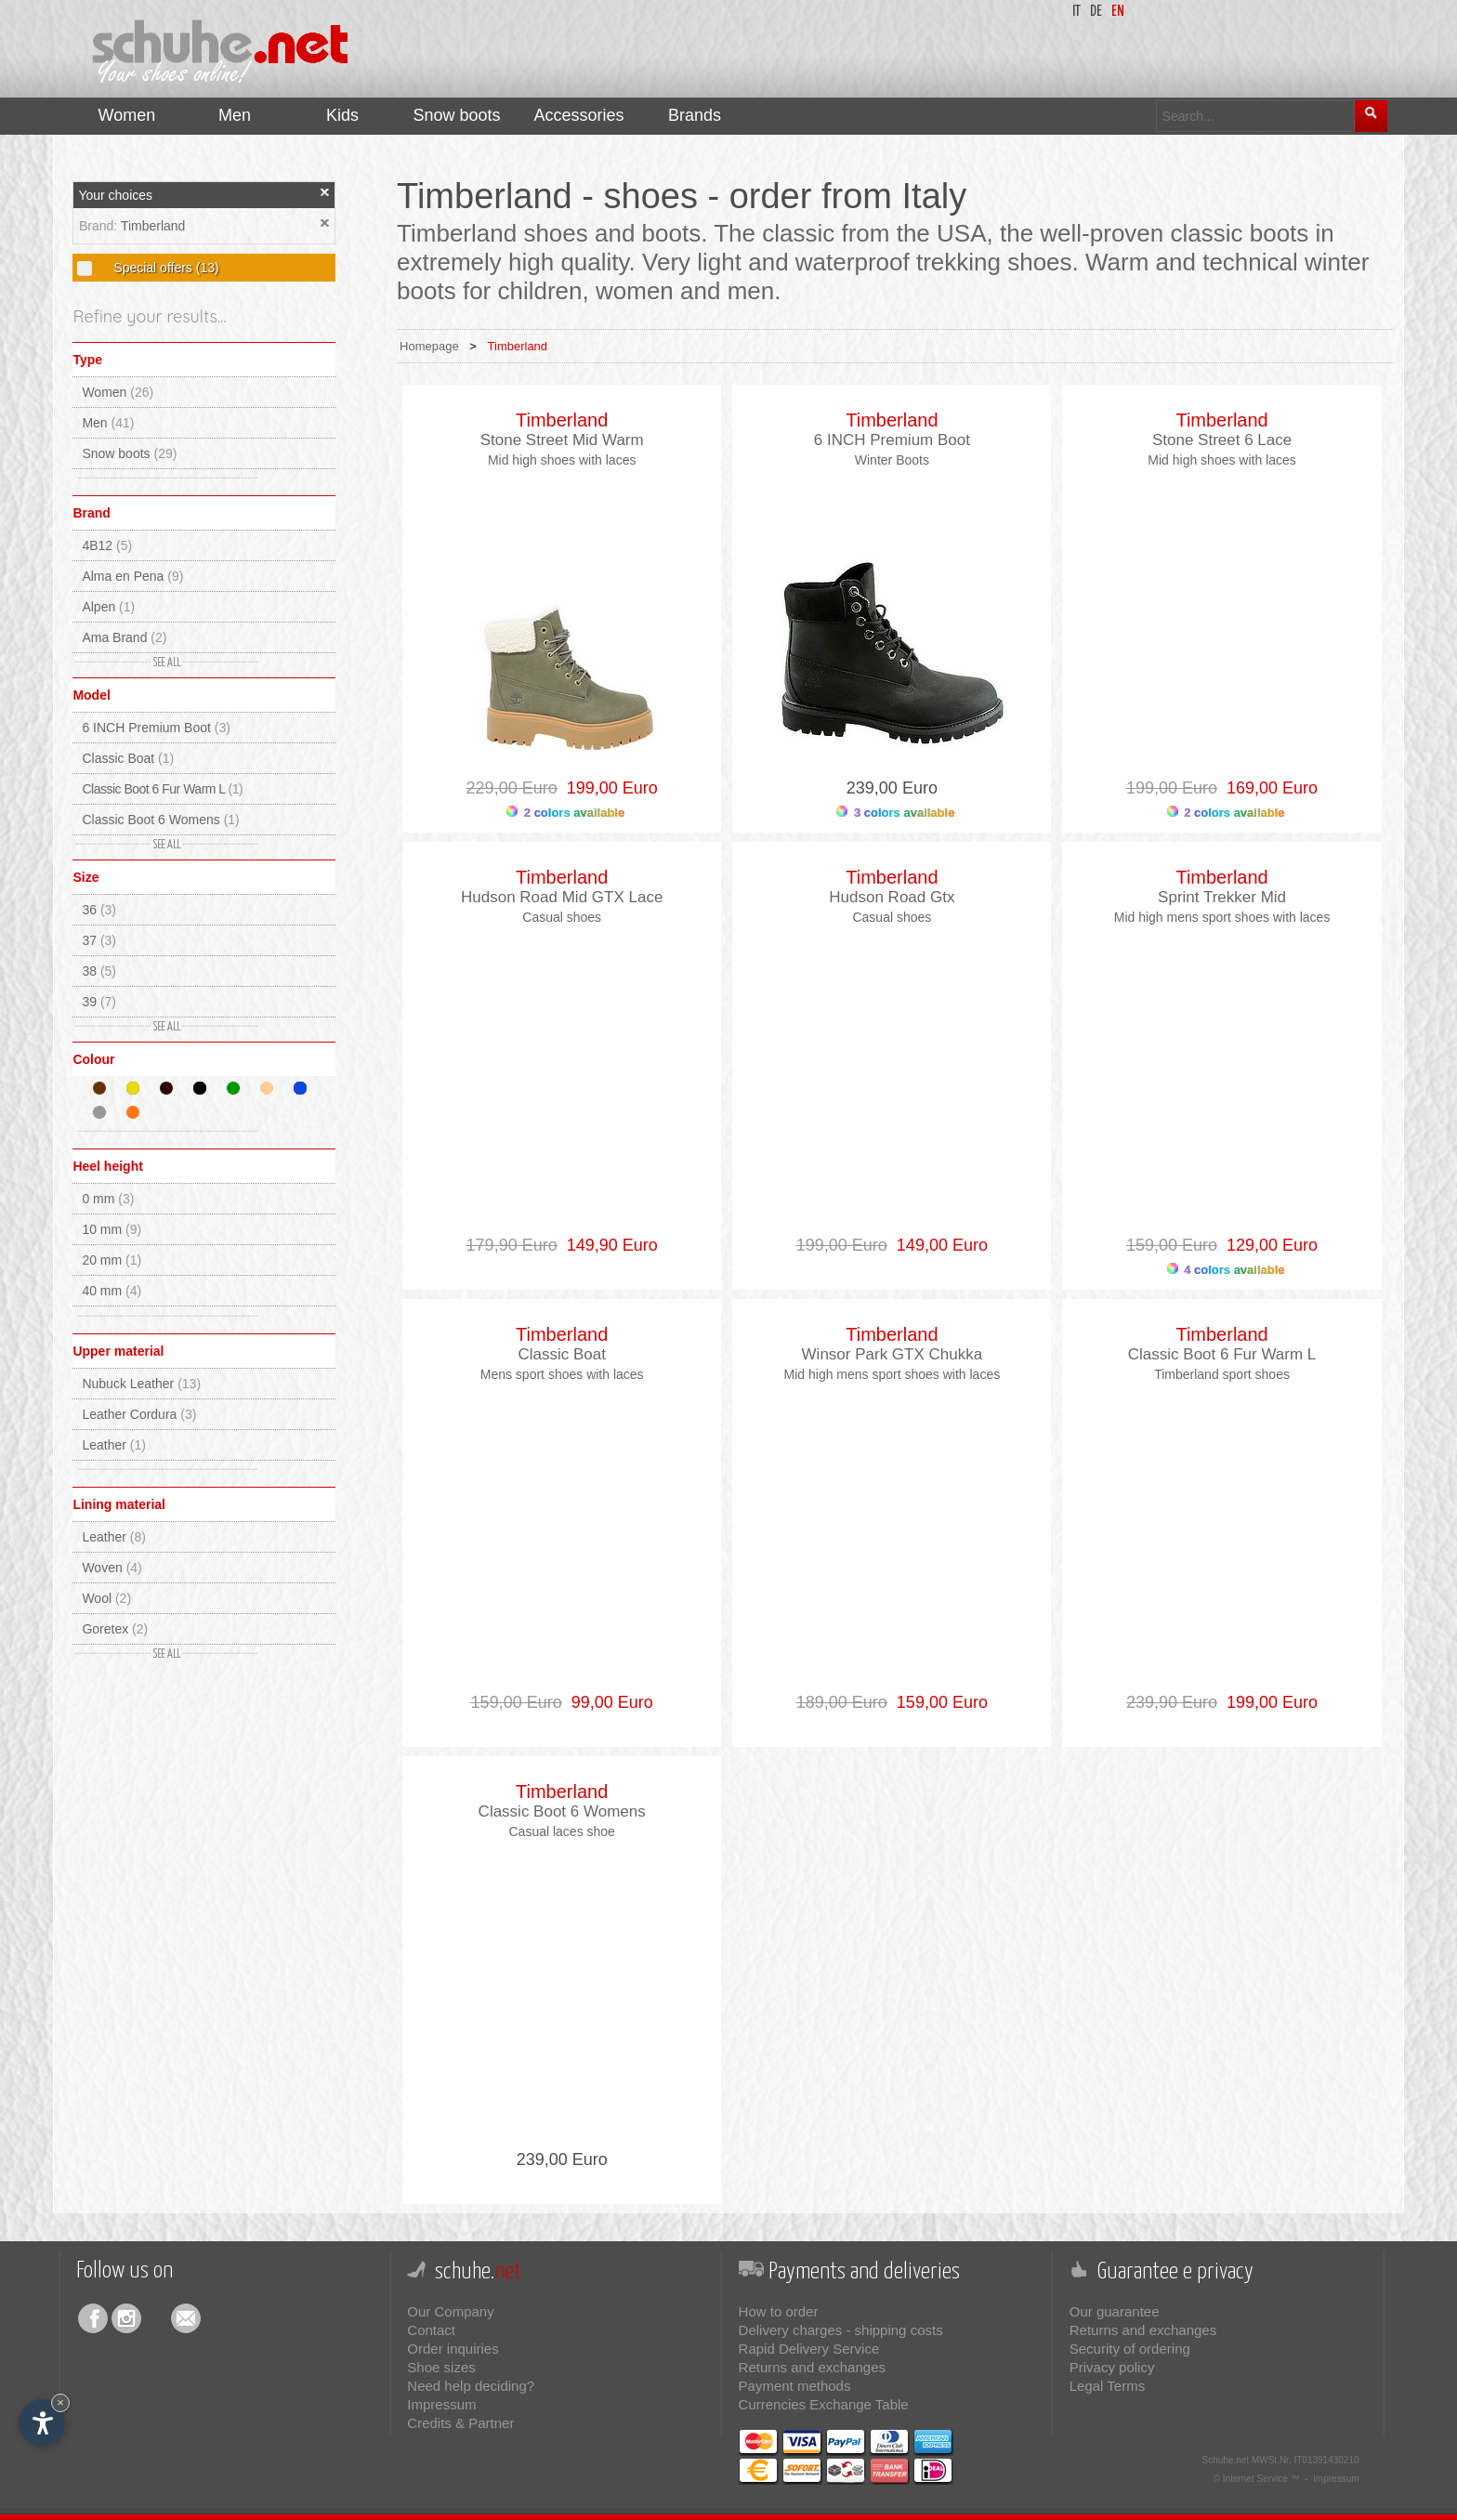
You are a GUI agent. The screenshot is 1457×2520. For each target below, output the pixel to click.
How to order (779, 2311)
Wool (106, 1598)
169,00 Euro (1267, 788)
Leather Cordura (139, 1414)
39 (99, 1001)
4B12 (107, 545)
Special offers (164, 267)
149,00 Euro (937, 1245)
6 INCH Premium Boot (156, 727)
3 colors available (895, 813)
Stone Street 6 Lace (1222, 440)
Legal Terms (1107, 2386)
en (1117, 12)
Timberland (153, 225)
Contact (431, 2330)
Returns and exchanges (812, 2367)
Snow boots (129, 453)
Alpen (108, 606)
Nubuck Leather (141, 1383)
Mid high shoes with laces (562, 460)
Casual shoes (561, 917)
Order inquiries (452, 2348)
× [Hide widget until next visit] (60, 2402)
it (1076, 12)
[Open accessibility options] (42, 2422)
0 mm (108, 1198)
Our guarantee (1115, 2311)
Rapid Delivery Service (809, 2348)
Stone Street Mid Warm (562, 440)
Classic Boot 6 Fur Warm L (162, 788)
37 (99, 940)
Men (108, 422)
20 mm (111, 1260)
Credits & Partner (460, 2423)
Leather (114, 1444)
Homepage (429, 346)
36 (99, 909)
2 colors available (565, 813)
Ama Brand (124, 637)
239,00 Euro (892, 788)
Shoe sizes (441, 2367)
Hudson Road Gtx (891, 897)
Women (117, 392)
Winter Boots (892, 460)
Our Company (450, 2311)
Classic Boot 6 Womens (160, 819)
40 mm (111, 1290)
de (1096, 12)
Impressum (441, 2404)
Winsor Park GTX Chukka (892, 1354)
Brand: (100, 225)
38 (99, 971)
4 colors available (1226, 1270)
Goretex (115, 1628)
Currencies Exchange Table (824, 2404)
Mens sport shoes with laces (562, 1374)
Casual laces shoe (561, 1831)
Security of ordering (1130, 2348)
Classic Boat (128, 758)
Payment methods (795, 2386)
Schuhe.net (1226, 2460)
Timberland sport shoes (1222, 1374)
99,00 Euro (607, 1702)
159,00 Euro (937, 1702)
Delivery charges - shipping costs (841, 2330)
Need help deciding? (470, 2386)
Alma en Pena (132, 576)
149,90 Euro (608, 1245)
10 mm (111, 1229)
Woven (111, 1567)
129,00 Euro (1267, 1245)
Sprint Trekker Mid (1222, 897)
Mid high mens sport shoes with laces (1222, 917)
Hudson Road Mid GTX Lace (562, 897)
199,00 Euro (608, 788)
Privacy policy (1112, 2367)
